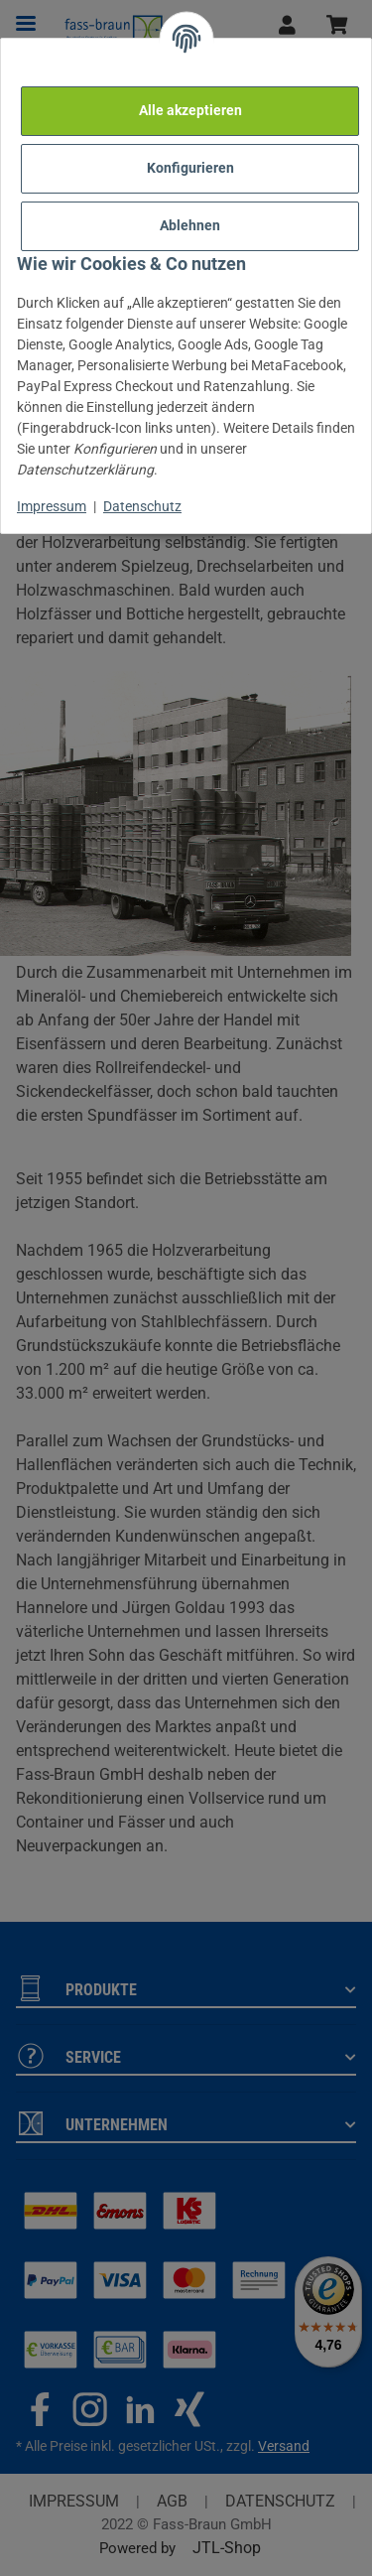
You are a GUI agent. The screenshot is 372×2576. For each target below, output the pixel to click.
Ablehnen (190, 225)
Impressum (51, 506)
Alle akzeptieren (190, 110)
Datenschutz (142, 506)
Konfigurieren (190, 168)
